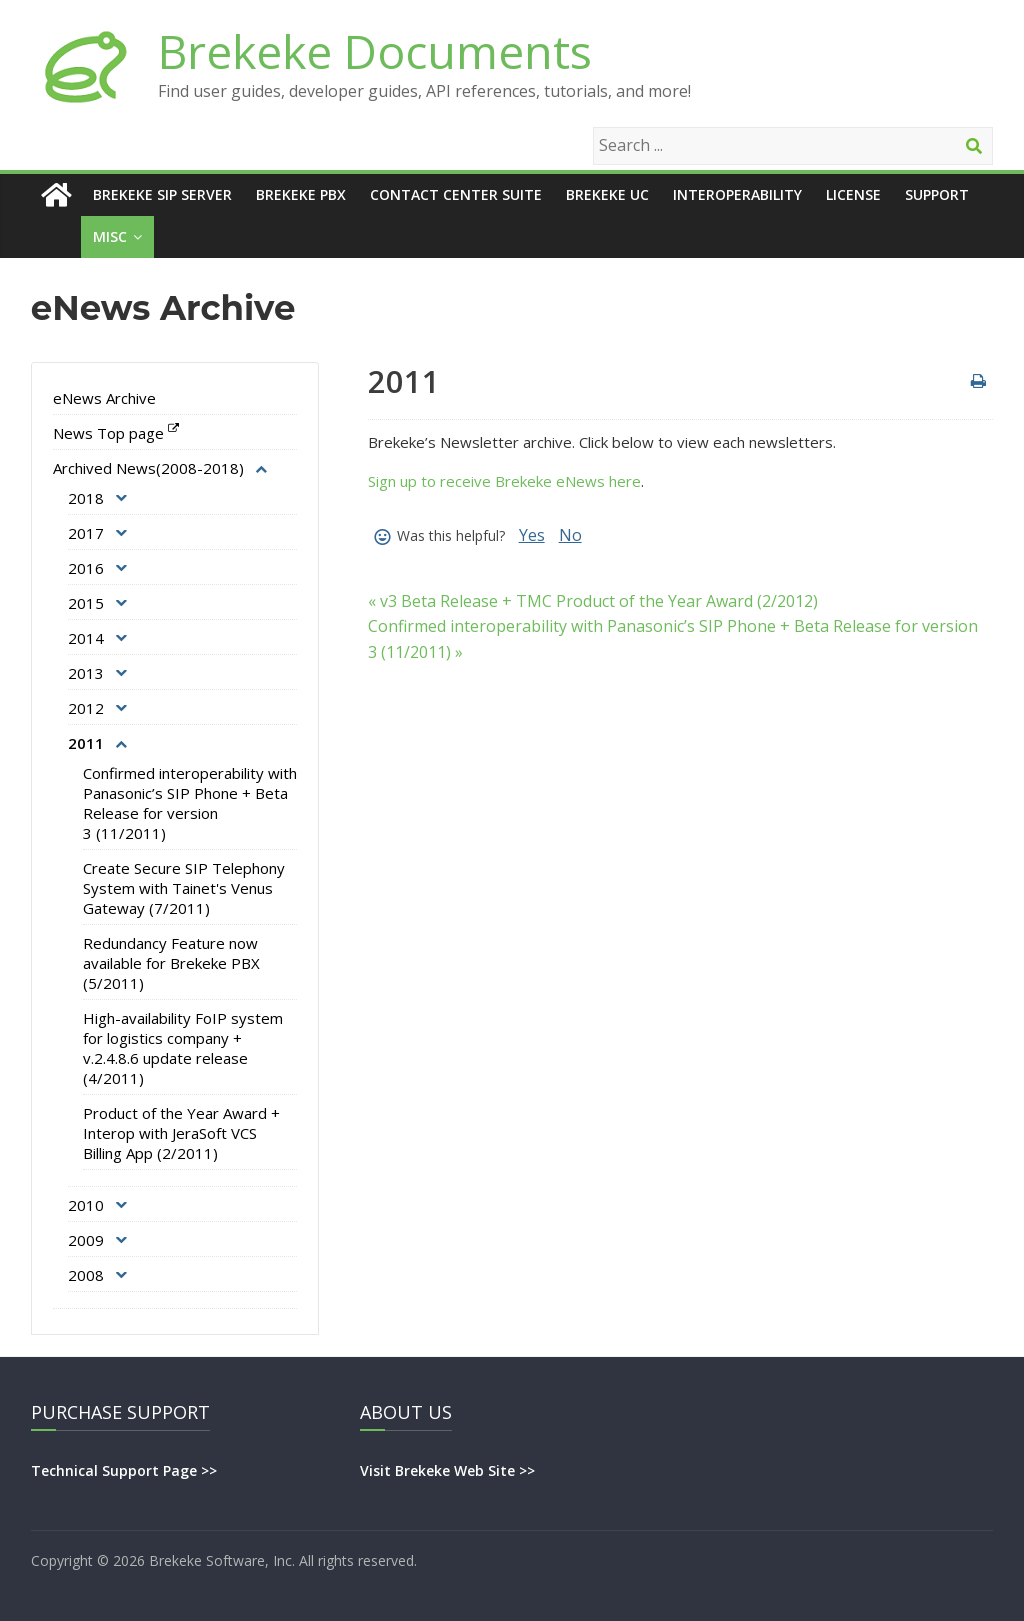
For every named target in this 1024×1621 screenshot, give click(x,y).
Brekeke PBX (301, 194)
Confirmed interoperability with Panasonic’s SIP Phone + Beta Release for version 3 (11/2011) (190, 803)
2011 (86, 743)
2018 (86, 498)
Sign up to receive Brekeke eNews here (504, 481)
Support (937, 194)
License (853, 194)
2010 (86, 1205)
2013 (86, 673)
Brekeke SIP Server (162, 194)
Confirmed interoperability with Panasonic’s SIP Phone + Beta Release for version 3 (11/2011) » (673, 639)
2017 (86, 533)
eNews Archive (104, 398)
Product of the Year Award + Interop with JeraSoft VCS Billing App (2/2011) (181, 1133)
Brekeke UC (607, 194)
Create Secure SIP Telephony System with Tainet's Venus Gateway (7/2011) (184, 888)
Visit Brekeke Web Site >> (447, 1470)
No (570, 535)
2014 (86, 638)
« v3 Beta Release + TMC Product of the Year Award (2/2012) (593, 601)
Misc (110, 236)
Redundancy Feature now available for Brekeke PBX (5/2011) (171, 963)
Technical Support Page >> (124, 1470)
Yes (532, 535)
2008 (86, 1275)
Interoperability (737, 194)
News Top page (108, 433)
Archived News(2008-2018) (148, 468)
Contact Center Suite (456, 194)
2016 (86, 568)
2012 (86, 708)
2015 (86, 603)
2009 (86, 1240)
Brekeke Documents (375, 51)
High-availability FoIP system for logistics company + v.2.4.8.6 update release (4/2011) (183, 1048)
